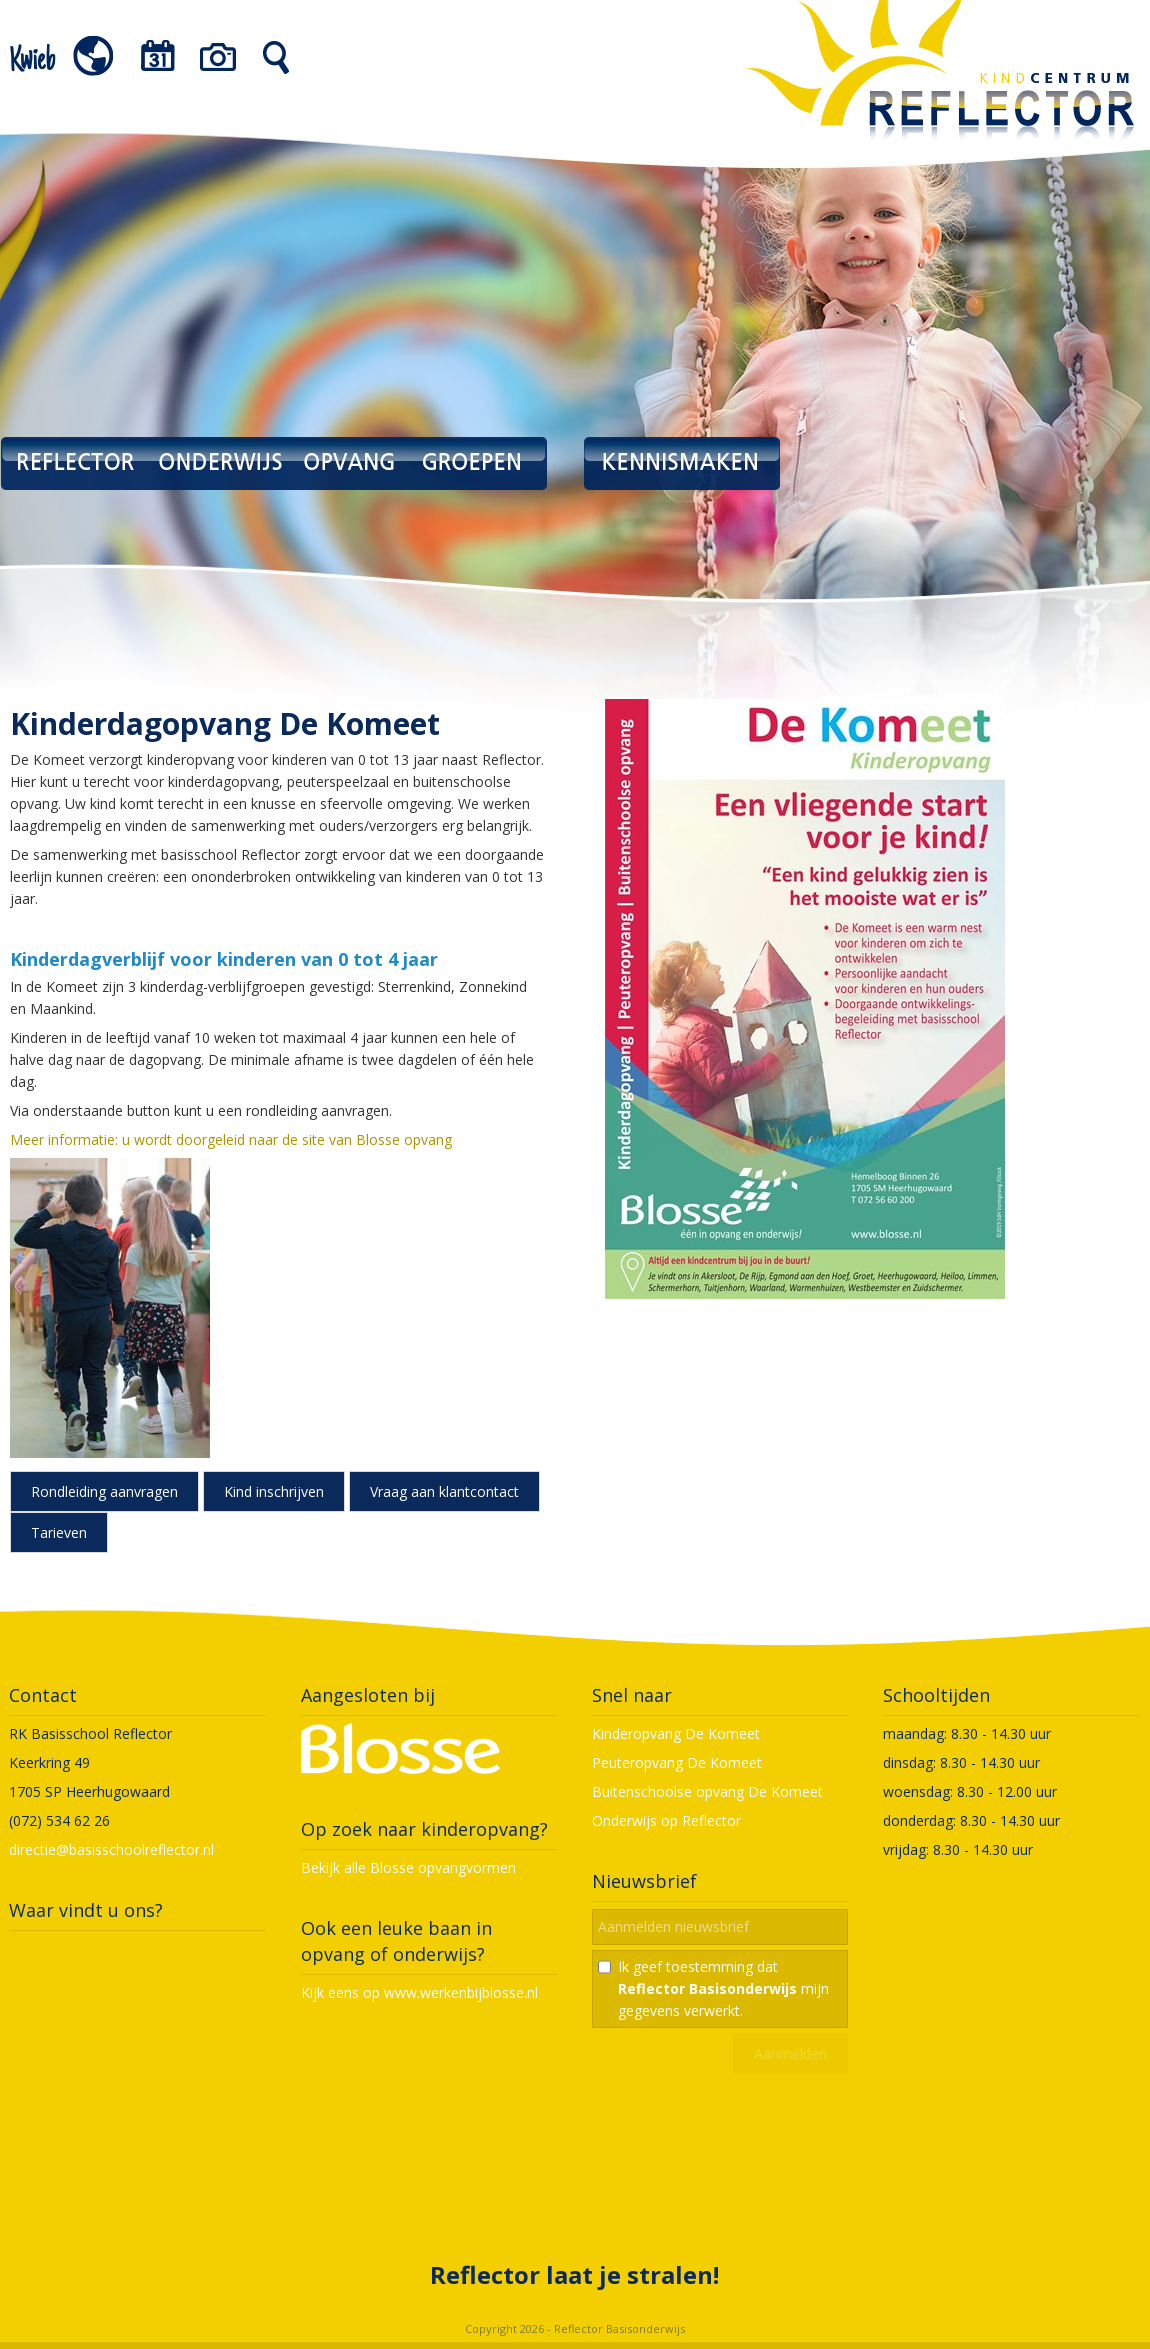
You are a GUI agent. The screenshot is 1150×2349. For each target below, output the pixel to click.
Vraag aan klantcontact (444, 1491)
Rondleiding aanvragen (104, 1491)
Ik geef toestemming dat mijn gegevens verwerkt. (723, 1988)
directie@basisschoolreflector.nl (111, 1849)
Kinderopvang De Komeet (676, 1733)
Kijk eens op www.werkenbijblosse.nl (419, 1992)
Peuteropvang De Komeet (677, 1762)
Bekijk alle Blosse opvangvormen (408, 1867)
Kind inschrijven (274, 1491)
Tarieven (59, 1532)
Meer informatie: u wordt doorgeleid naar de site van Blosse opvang (231, 1139)
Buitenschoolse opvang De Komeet (707, 1791)
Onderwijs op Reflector (666, 1820)
